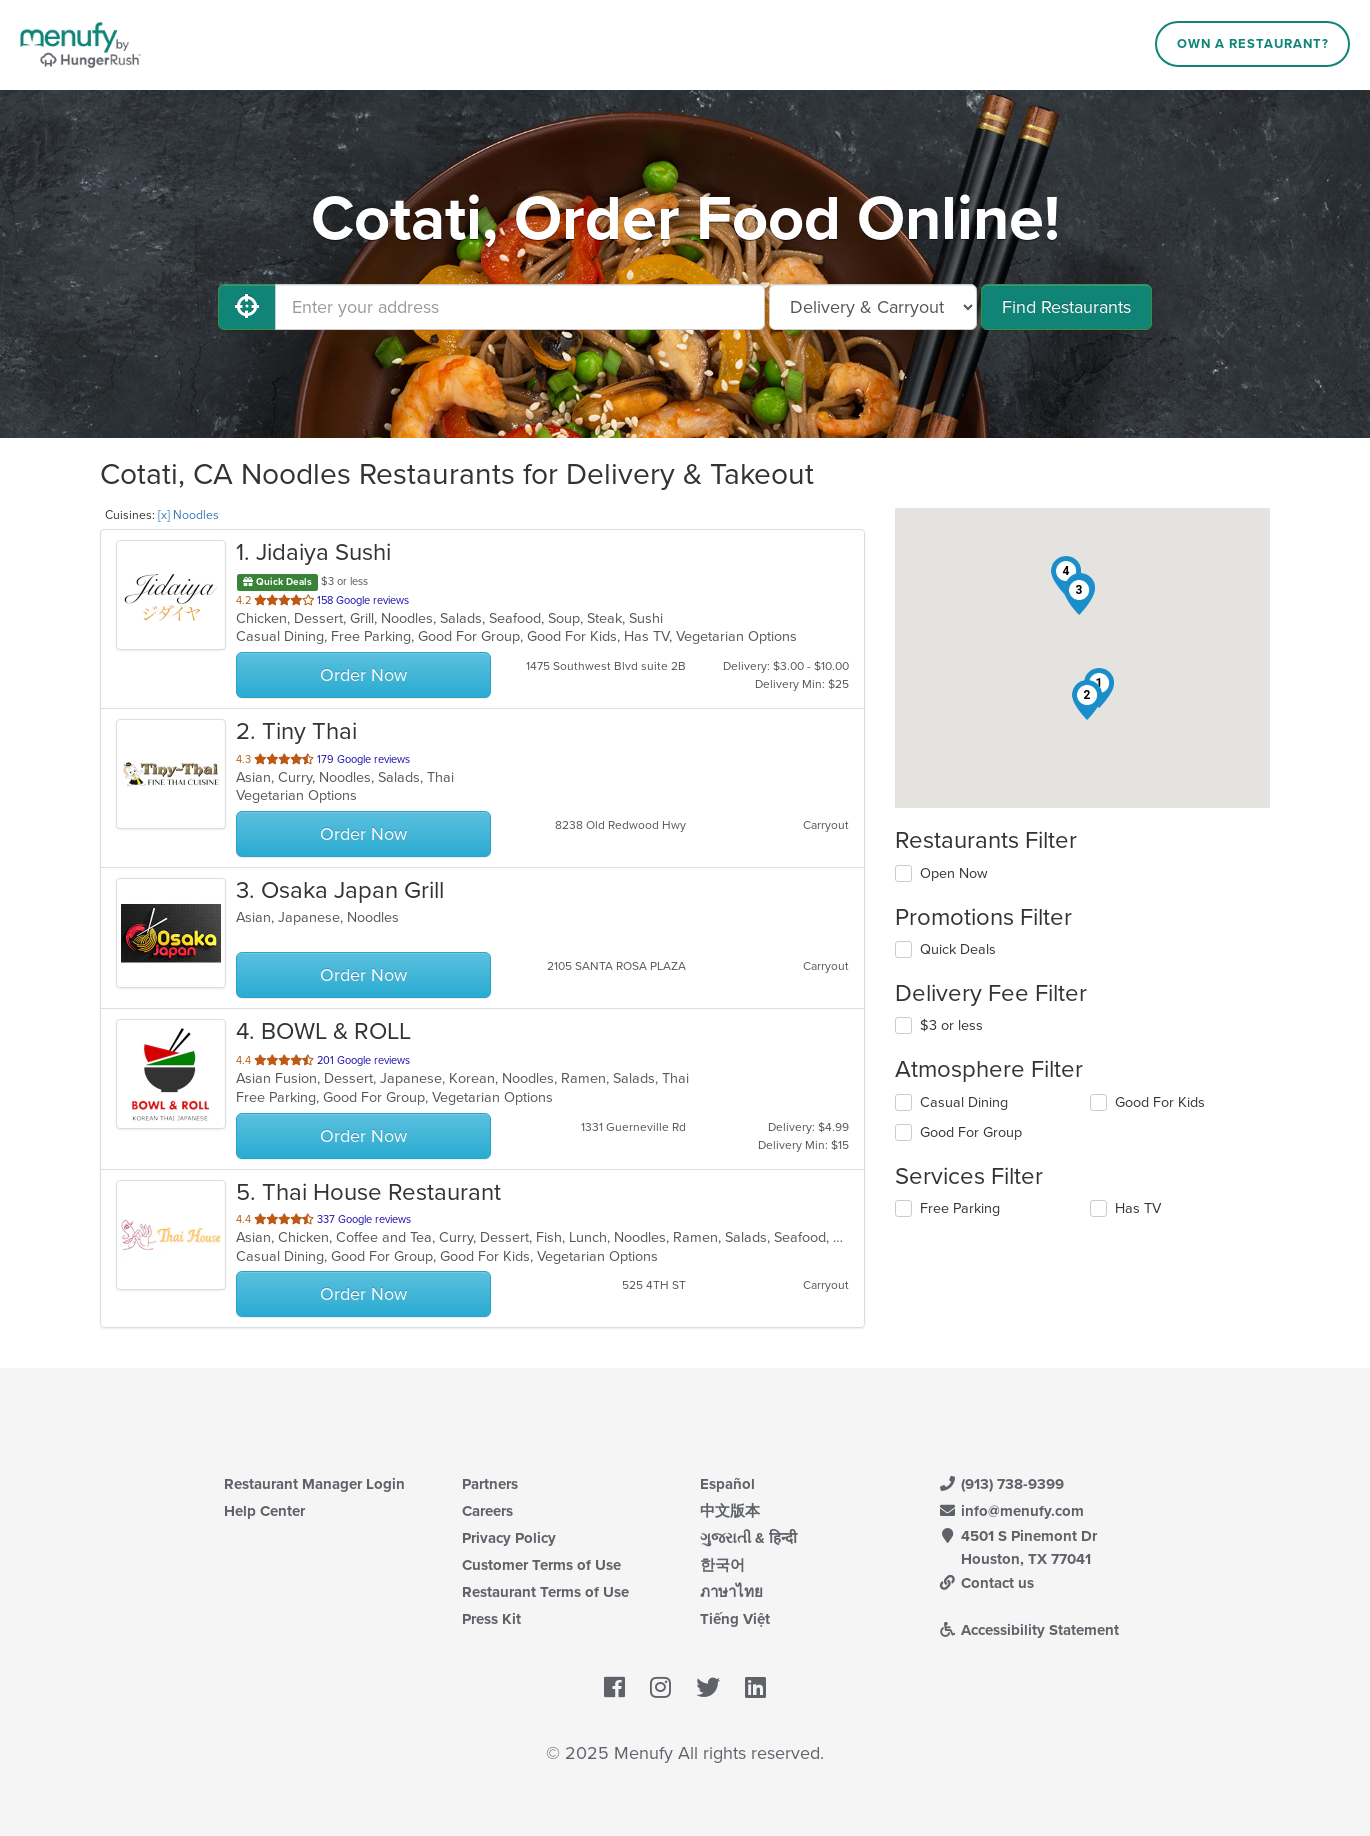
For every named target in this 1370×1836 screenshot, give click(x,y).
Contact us (986, 1583)
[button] (1087, 700)
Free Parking (960, 1208)
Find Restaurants (1066, 307)
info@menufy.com (1011, 1511)
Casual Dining (964, 1102)
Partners (490, 1484)
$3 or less (951, 1025)
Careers (487, 1511)
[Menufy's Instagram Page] (660, 1688)
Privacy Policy (509, 1538)
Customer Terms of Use (541, 1565)
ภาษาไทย (731, 1592)
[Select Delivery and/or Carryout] (873, 307)
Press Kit (491, 1619)
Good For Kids (1160, 1102)
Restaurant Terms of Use (545, 1592)
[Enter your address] (520, 307)
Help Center (264, 1511)
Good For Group (971, 1132)
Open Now (954, 873)
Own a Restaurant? (1253, 44)
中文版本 (730, 1511)
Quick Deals (958, 949)
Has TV (1138, 1208)
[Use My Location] (247, 307)
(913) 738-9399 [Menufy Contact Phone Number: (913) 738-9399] (1001, 1484)
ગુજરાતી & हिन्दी (748, 1538)
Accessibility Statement (1028, 1630)
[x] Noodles (188, 515)
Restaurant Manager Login (314, 1484)
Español (727, 1484)
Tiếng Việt (735, 1619)
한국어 (722, 1565)
